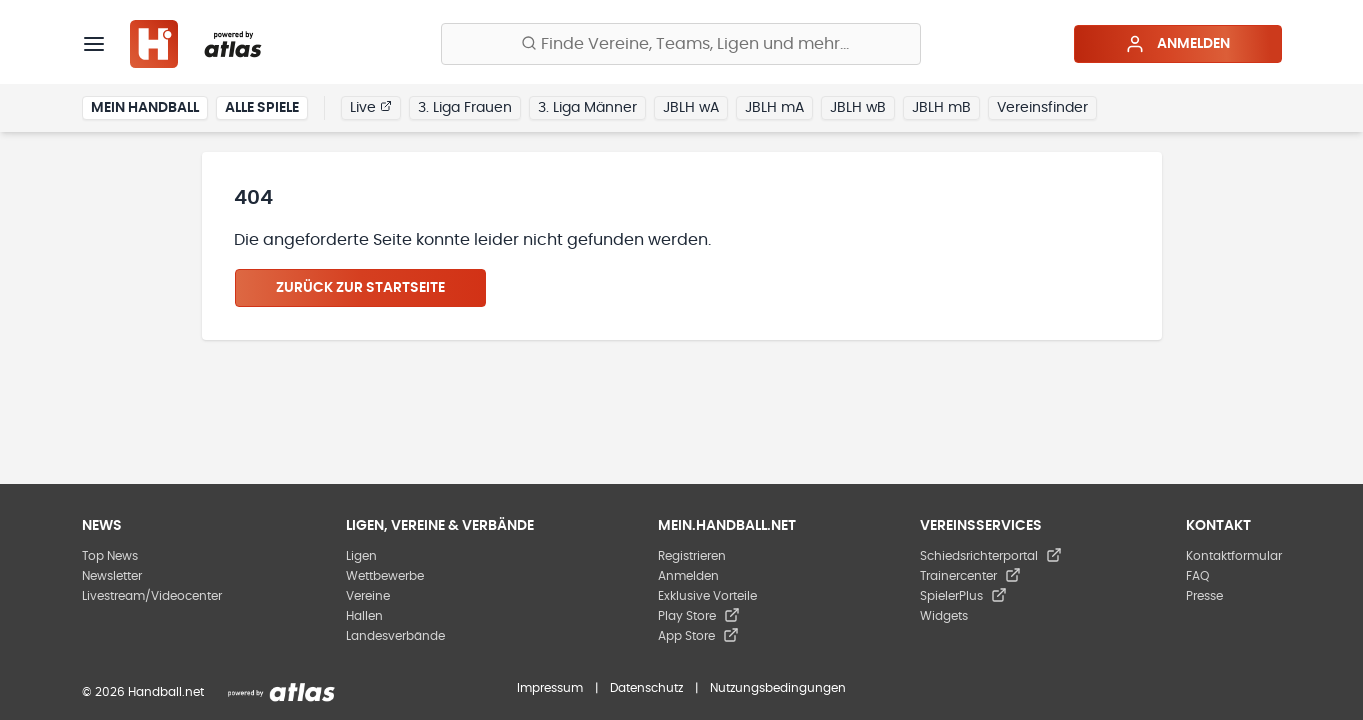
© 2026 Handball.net (143, 692)
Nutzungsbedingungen (778, 688)
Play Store (699, 616)
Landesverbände (395, 636)
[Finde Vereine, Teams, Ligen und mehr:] (681, 44)
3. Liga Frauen (465, 108)
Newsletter (112, 576)
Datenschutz (646, 688)
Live (371, 107)
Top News (110, 556)
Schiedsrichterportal (991, 556)
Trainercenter (970, 576)
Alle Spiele (262, 108)
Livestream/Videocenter (152, 596)
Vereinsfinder (1042, 108)
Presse (1204, 596)
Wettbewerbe (385, 576)
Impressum (550, 688)
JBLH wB (858, 108)
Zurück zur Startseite (360, 288)
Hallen (364, 616)
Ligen (361, 556)
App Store (698, 636)
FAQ (1197, 576)
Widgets (944, 616)
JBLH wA (691, 108)
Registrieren (692, 556)
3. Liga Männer (587, 108)
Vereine (368, 596)
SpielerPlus (963, 596)
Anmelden (1177, 44)
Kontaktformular (1234, 556)
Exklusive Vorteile (707, 596)
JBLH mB (941, 108)
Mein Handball (145, 108)
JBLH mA (774, 108)
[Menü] (94, 44)
